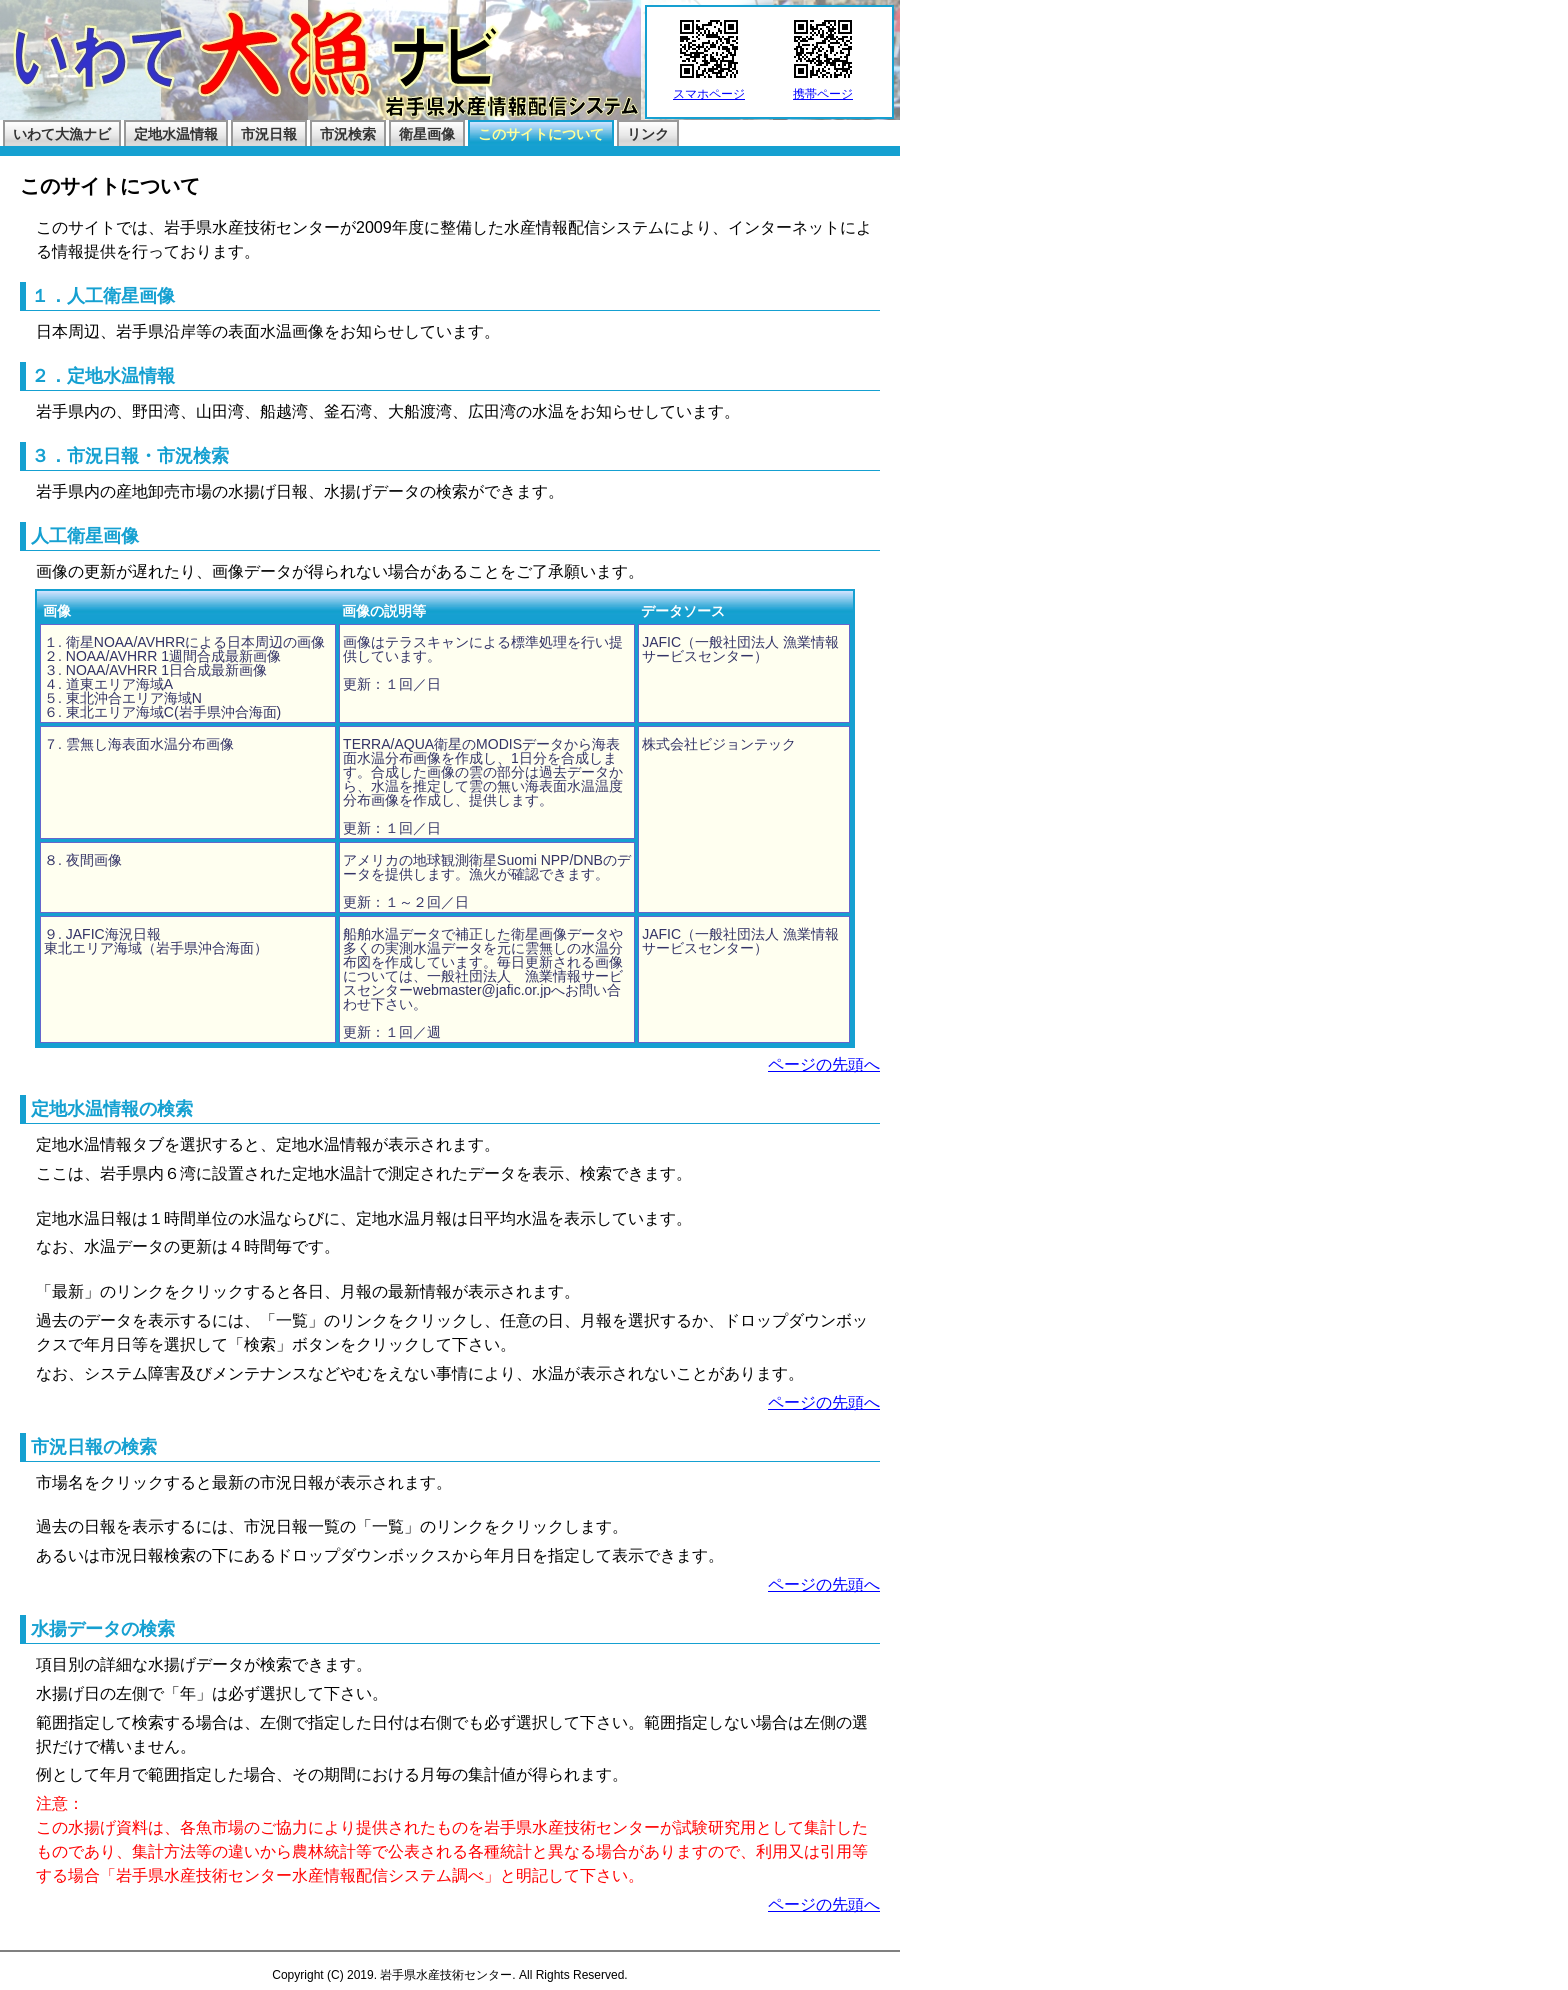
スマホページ (709, 88)
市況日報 (269, 134)
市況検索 (348, 134)
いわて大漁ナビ (62, 134)
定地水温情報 (176, 134)
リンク (648, 134)
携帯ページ (823, 88)
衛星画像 (427, 134)
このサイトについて (541, 134)
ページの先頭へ (824, 1064)
